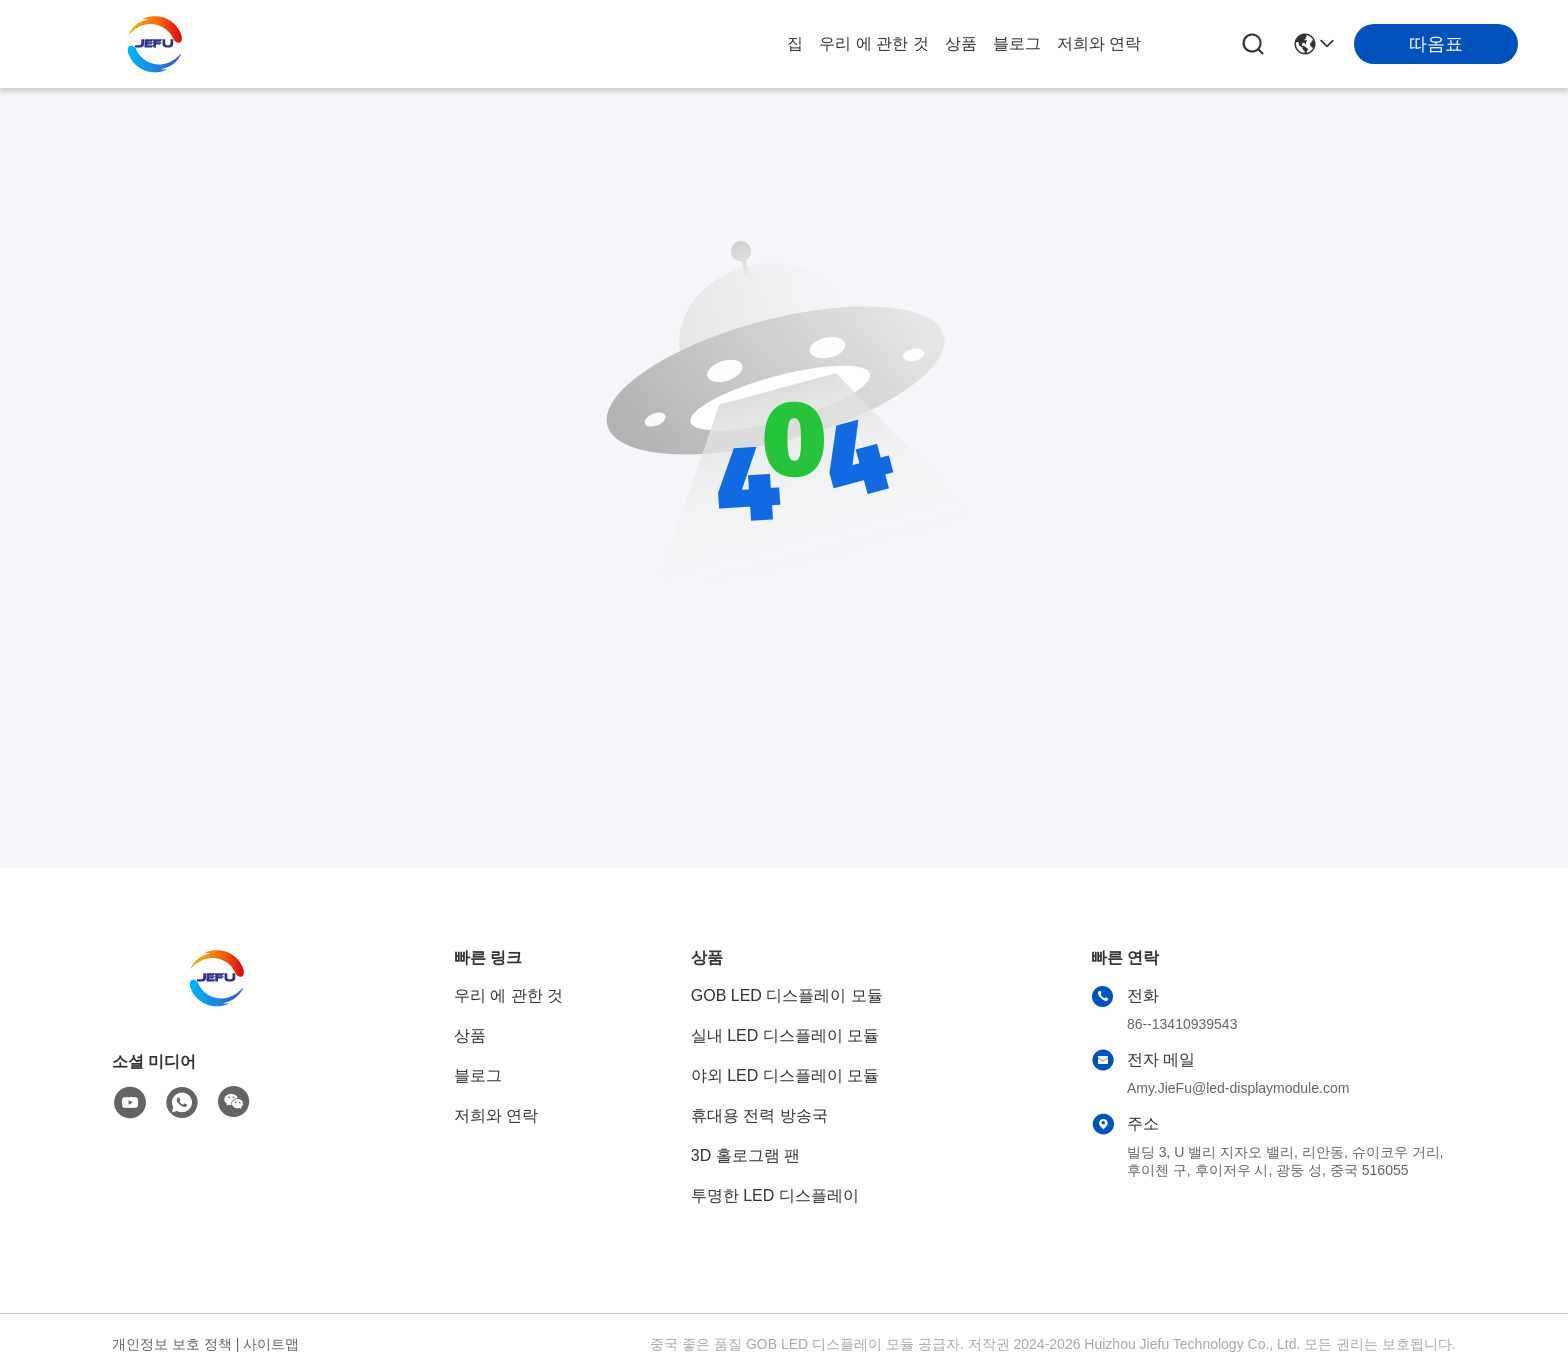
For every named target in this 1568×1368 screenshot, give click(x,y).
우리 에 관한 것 (873, 43)
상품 (961, 43)
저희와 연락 (1099, 43)
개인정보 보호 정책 (172, 1344)
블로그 (1017, 43)
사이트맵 (271, 1344)
